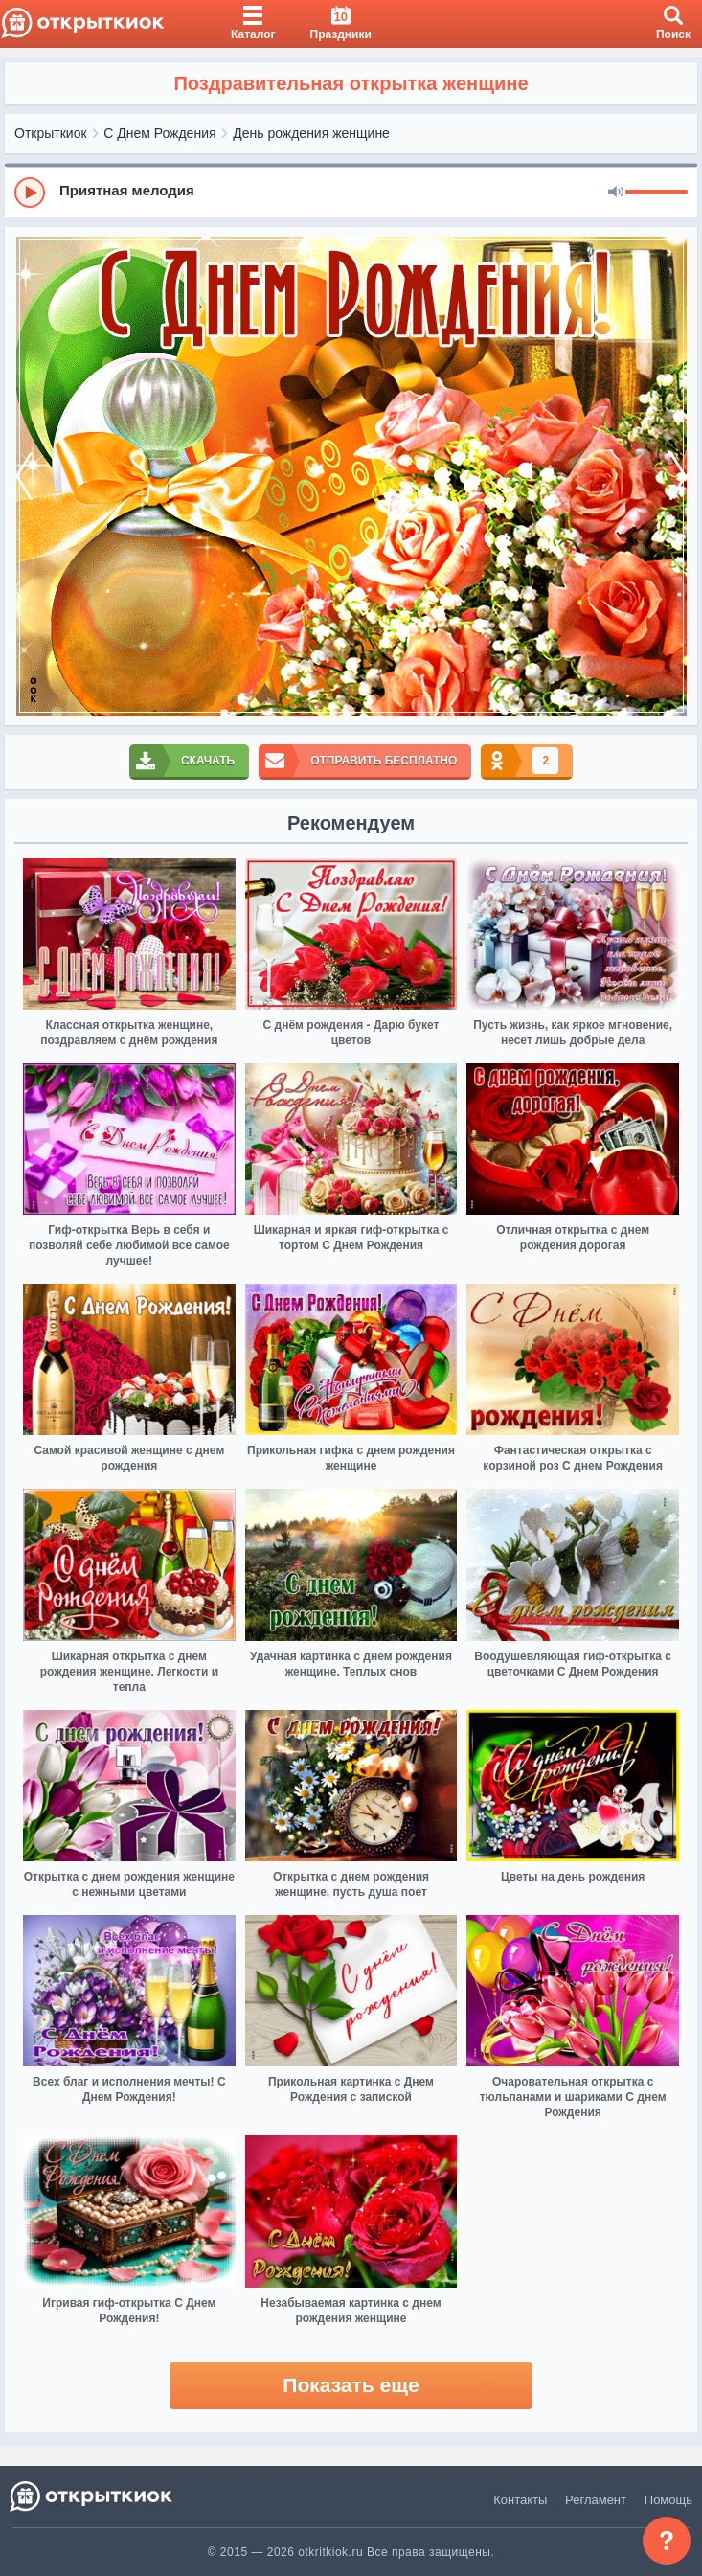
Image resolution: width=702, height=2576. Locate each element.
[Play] (29, 192)
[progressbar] (656, 192)
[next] (678, 476)
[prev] (24, 476)
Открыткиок (50, 133)
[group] (351, 191)
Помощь (668, 2500)
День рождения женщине (311, 133)
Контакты (520, 2500)
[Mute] (615, 192)
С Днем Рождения (159, 133)
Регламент (595, 2500)
